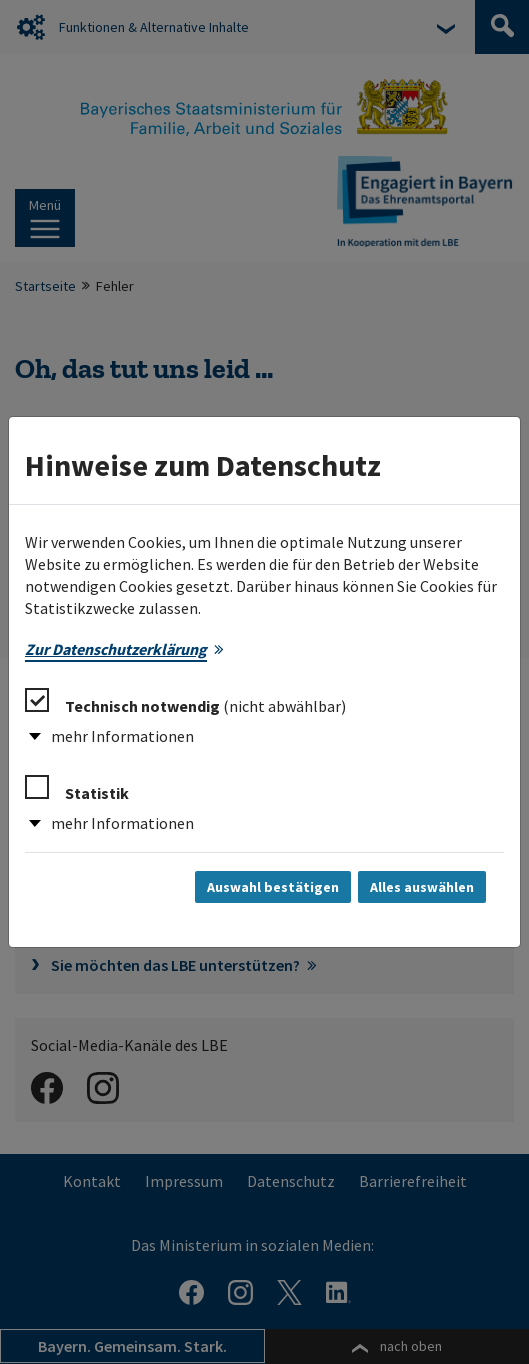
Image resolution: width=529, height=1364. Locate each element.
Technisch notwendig (185, 702)
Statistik (77, 789)
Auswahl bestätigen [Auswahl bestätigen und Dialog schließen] (273, 887)
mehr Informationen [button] (122, 736)
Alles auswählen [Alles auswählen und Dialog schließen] (422, 887)
